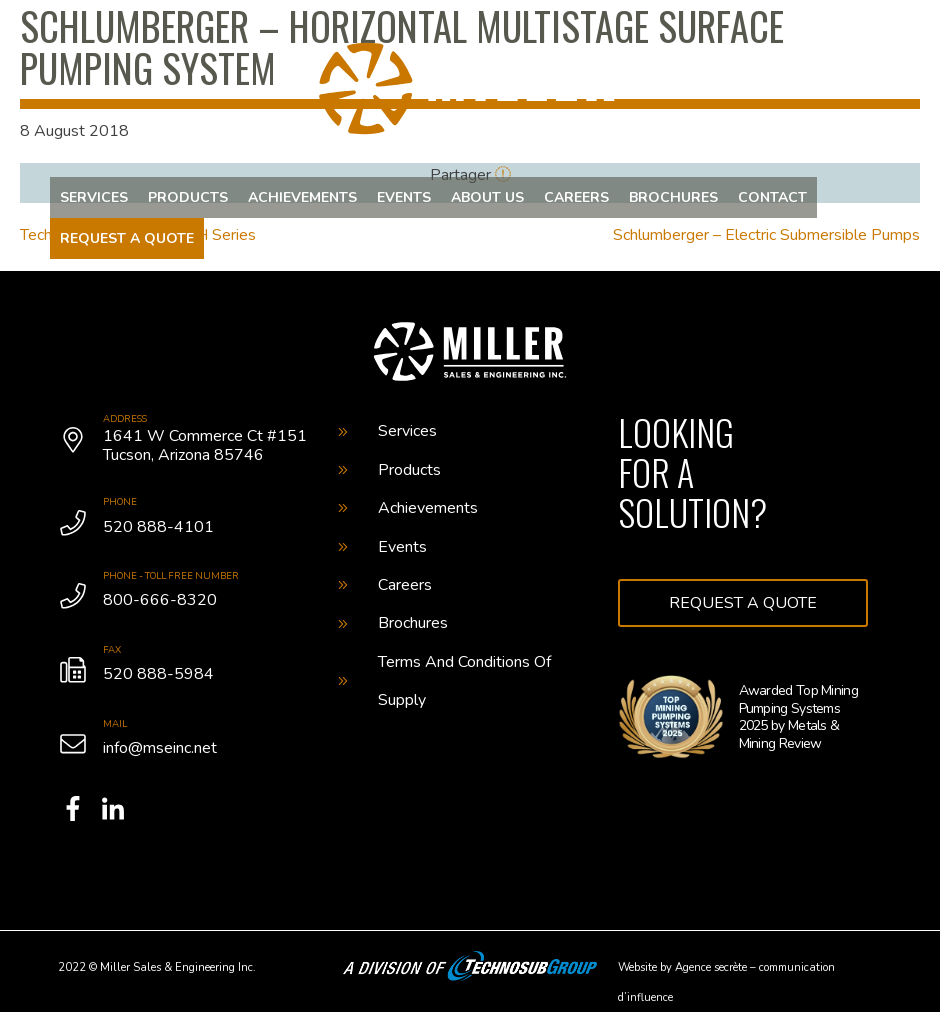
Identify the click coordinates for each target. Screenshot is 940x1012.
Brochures (673, 197)
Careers (576, 197)
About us (487, 197)
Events (404, 197)
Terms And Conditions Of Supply (444, 681)
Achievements (302, 197)
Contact (772, 197)
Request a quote (127, 238)
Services (94, 197)
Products (188, 197)
